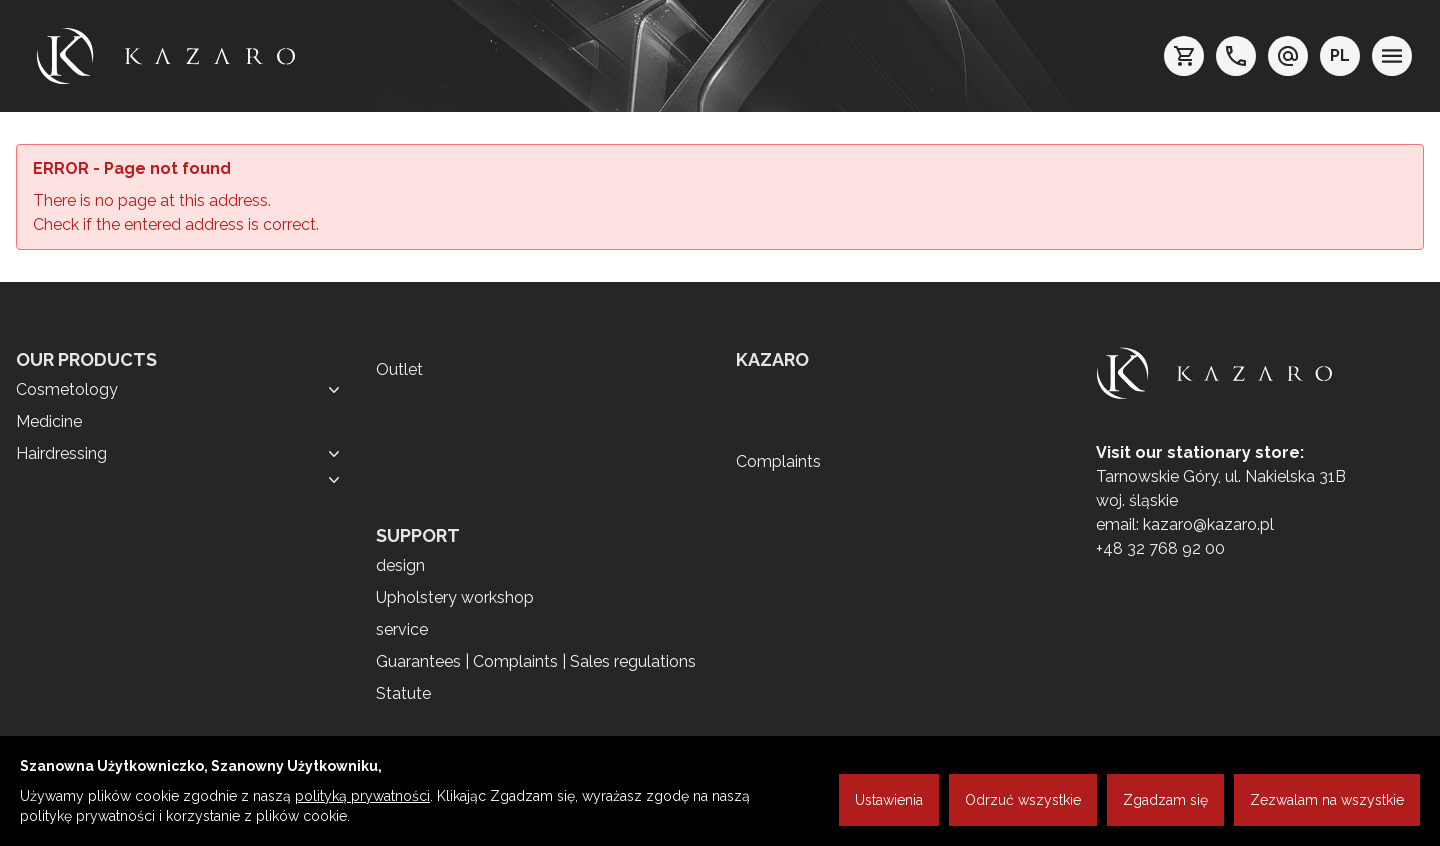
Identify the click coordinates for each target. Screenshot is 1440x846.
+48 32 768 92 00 (1160, 548)
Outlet (399, 369)
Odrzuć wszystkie (1023, 800)
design (400, 565)
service (402, 629)
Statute (403, 693)
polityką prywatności (362, 796)
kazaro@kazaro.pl (1208, 524)
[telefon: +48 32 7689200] (1236, 56)
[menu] (1392, 56)
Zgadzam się (1165, 800)
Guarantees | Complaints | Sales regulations (536, 661)
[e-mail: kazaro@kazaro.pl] (1288, 56)
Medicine (49, 421)
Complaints (778, 461)
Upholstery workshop (455, 597)
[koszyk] (1184, 56)
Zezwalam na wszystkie (1327, 800)
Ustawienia (889, 800)
